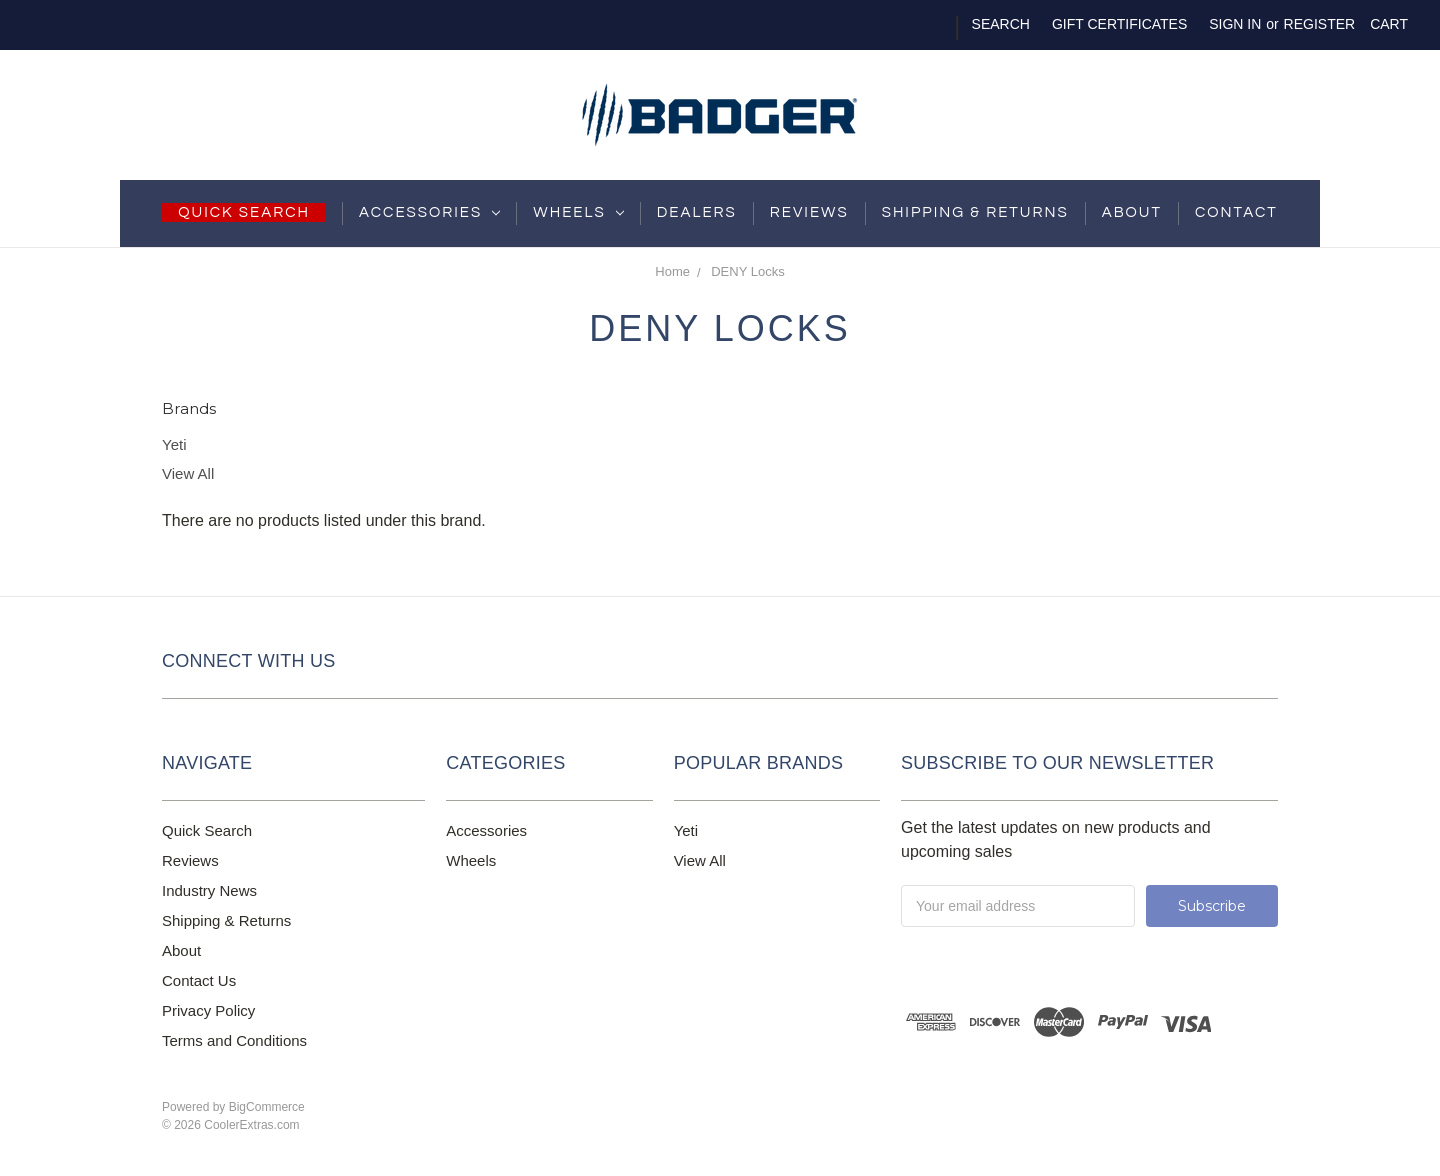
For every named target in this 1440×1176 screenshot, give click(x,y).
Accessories (429, 212)
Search (1001, 24)
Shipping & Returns (226, 920)
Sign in (1235, 24)
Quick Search (207, 830)
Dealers (697, 212)
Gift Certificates (1119, 24)
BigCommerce (267, 1107)
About (1132, 212)
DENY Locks (747, 271)
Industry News (209, 890)
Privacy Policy (208, 1010)
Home (672, 271)
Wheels (578, 212)
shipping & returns (975, 212)
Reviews (809, 212)
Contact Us (199, 980)
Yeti (174, 444)
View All (188, 473)
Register (1320, 24)
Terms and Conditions (234, 1040)
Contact (1236, 212)
